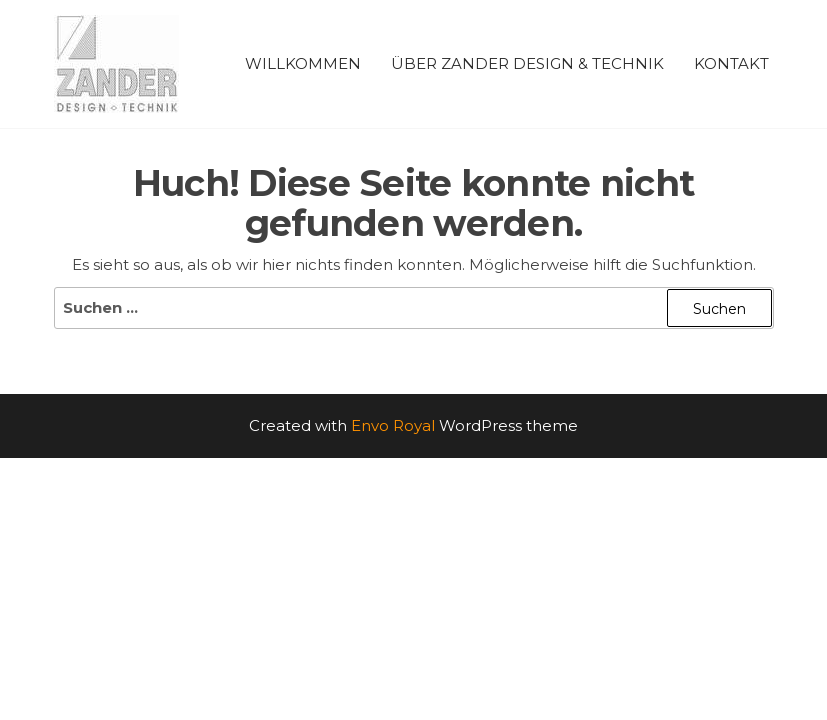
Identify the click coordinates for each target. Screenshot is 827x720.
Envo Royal (393, 425)
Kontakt (731, 63)
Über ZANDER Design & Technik (527, 63)
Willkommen (303, 63)
